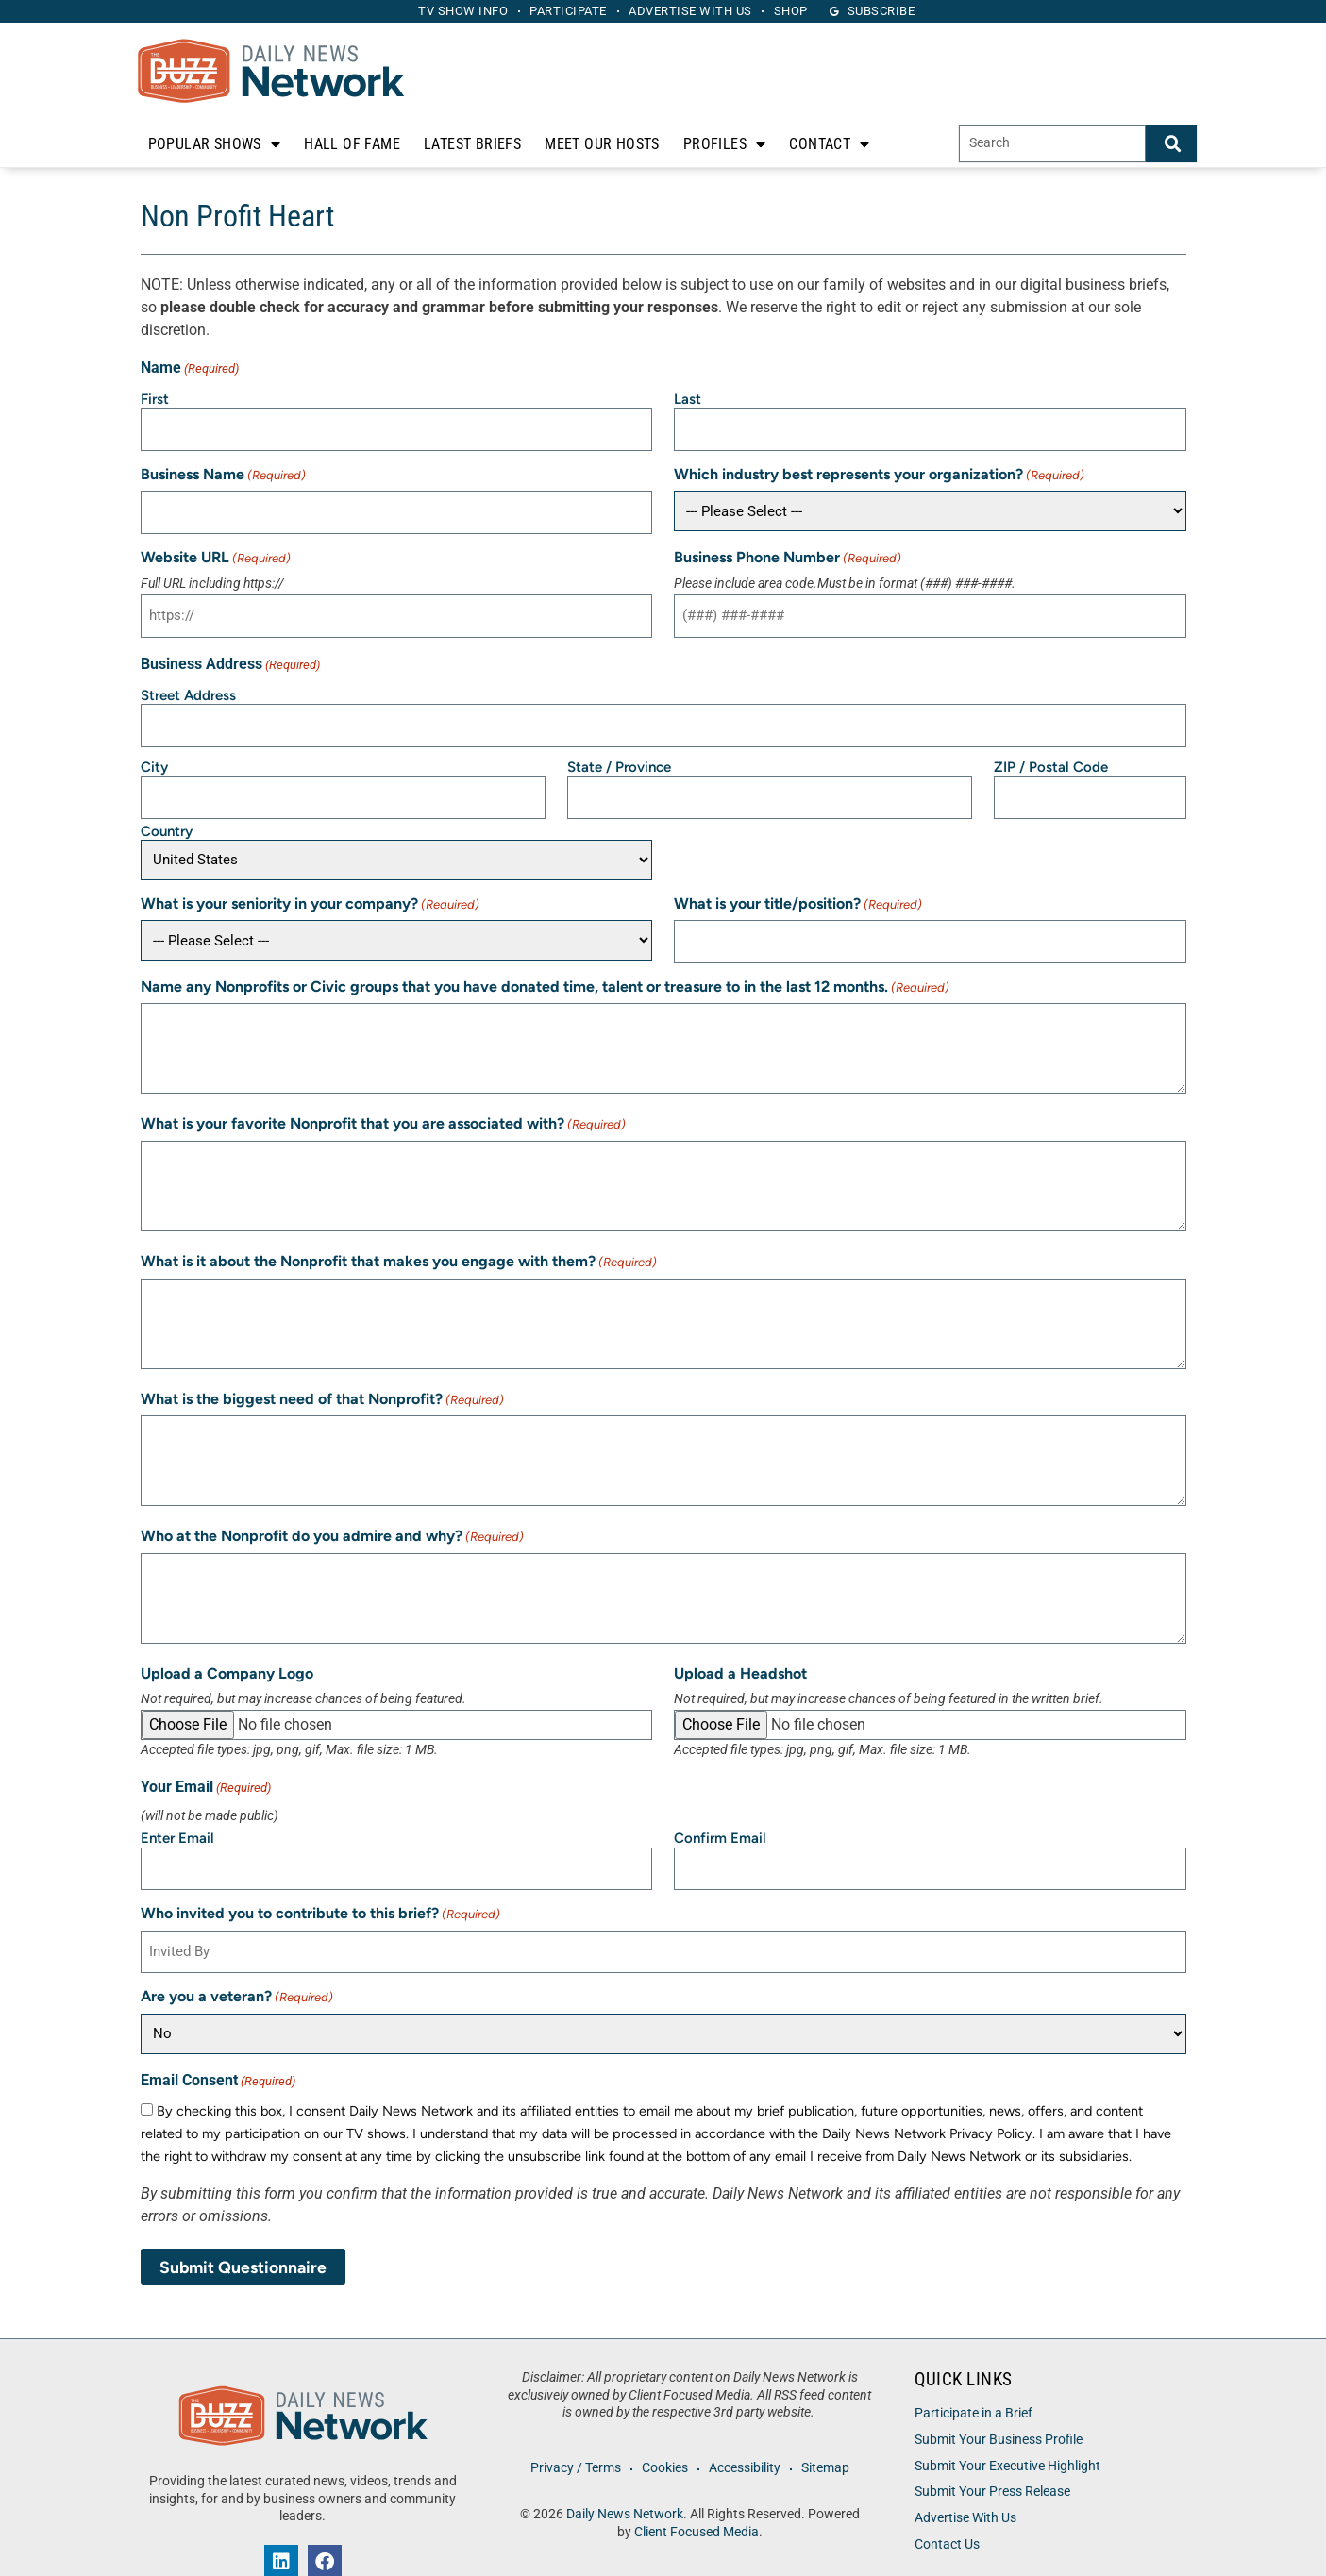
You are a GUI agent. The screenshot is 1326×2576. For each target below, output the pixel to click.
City (154, 750)
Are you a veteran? (237, 1964)
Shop (803, 11)
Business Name (223, 470)
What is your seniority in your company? (310, 883)
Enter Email (177, 1814)
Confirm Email (720, 1814)
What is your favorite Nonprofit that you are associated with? (383, 1101)
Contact (829, 144)
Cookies (662, 2435)
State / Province (619, 750)
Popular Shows (214, 144)
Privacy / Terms (568, 2435)
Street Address (188, 683)
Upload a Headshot (740, 1649)
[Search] (1171, 143)
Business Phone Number (787, 551)
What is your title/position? (798, 883)
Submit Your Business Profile (999, 2406)
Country (167, 809)
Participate (564, 11)
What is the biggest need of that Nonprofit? (322, 1375)
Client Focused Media (696, 2498)
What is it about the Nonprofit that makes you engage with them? (399, 1238)
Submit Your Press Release (992, 2459)
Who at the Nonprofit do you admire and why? (332, 1513)
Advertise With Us (965, 2485)
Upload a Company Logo (227, 1649)
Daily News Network (624, 2481)
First (155, 399)
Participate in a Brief (973, 2380)
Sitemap (832, 2435)
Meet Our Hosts (602, 144)
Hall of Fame (352, 144)
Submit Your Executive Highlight (1007, 2432)
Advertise (695, 11)
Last (687, 399)
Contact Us (947, 2510)
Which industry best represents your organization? (879, 470)
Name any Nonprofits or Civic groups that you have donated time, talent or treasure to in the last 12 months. (545, 963)
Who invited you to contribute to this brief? (320, 1886)
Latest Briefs (472, 144)
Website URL (216, 551)
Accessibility (746, 2435)
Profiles (724, 144)
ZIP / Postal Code (1051, 750)
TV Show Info (450, 11)
